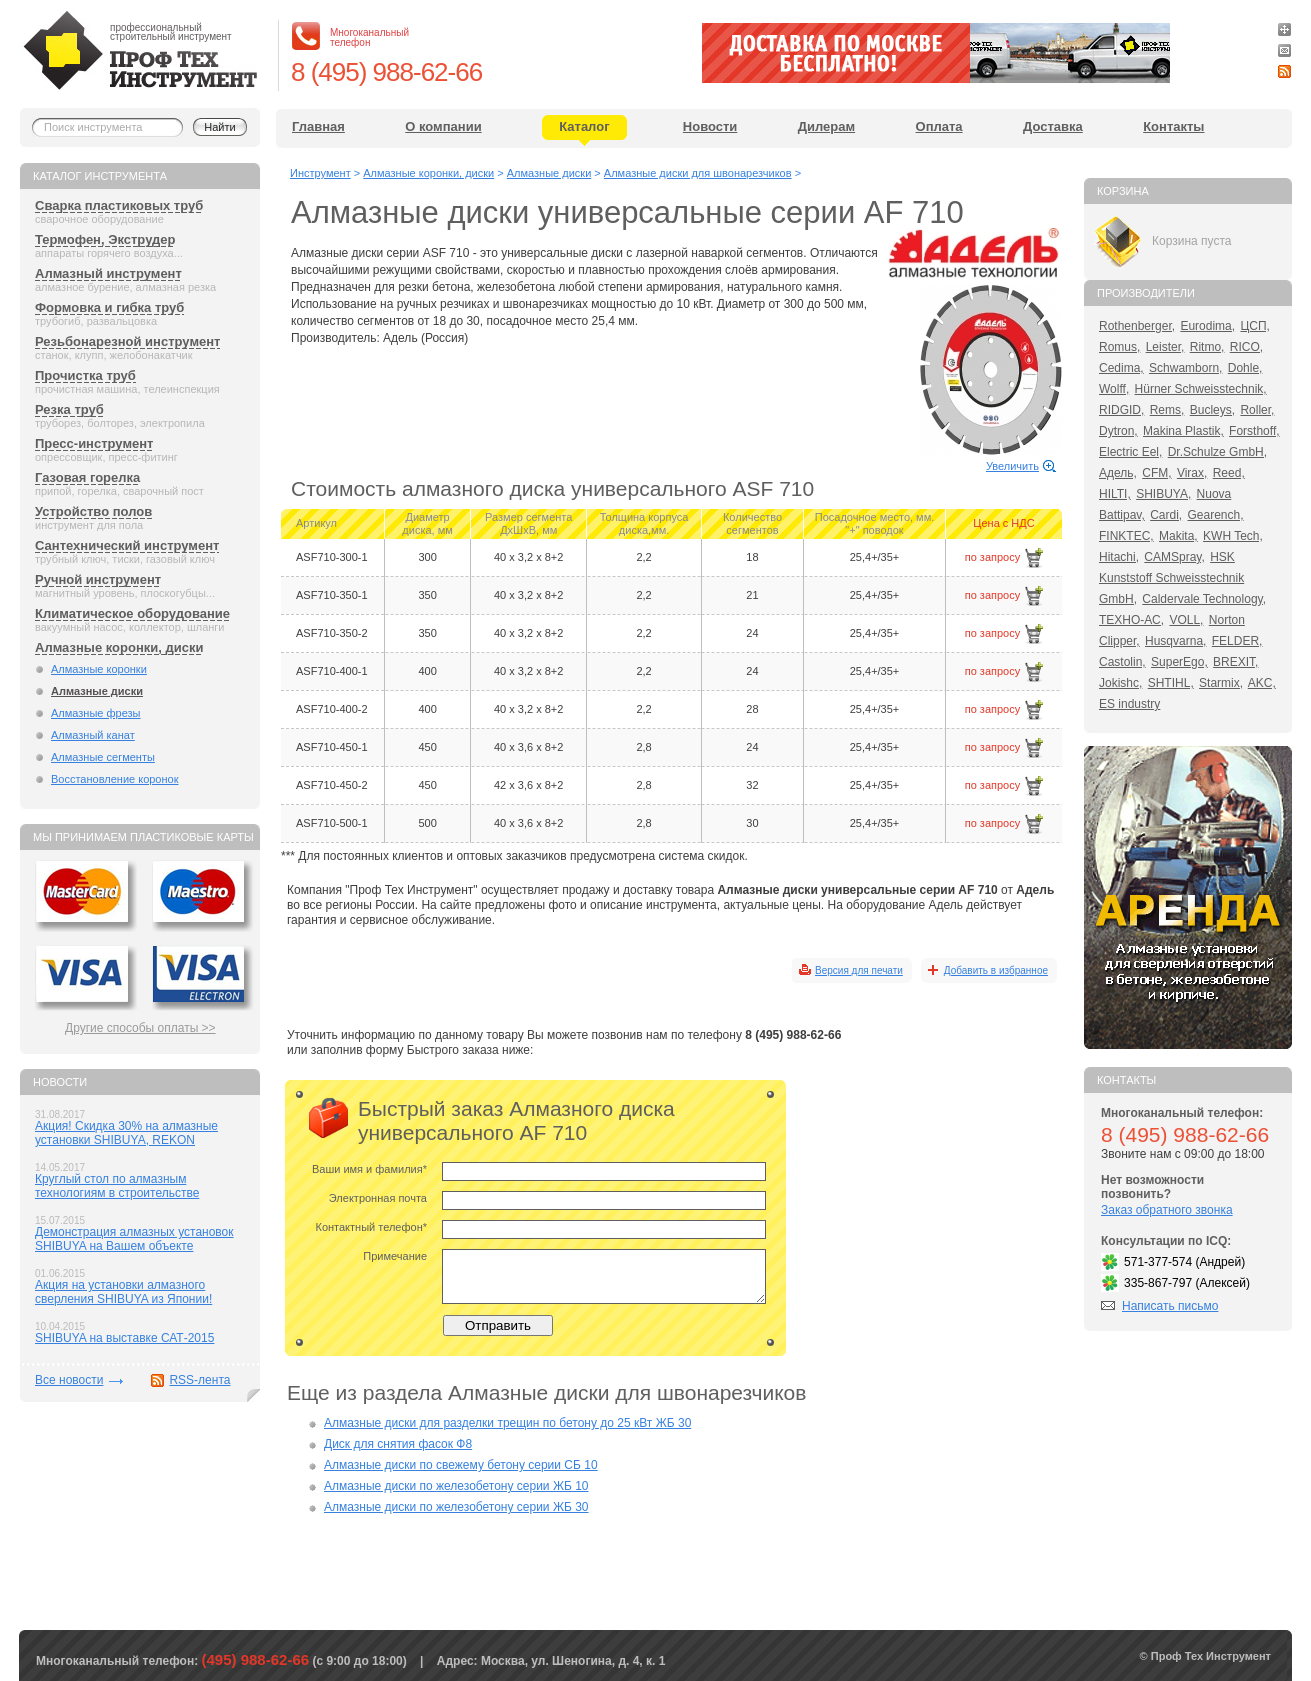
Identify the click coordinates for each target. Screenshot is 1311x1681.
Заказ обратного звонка (1167, 1210)
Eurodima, (1207, 326)
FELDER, (1237, 641)
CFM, (1156, 473)
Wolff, (1114, 389)
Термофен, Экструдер (105, 239)
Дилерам (826, 126)
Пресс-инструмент (94, 443)
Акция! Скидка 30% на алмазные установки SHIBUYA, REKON (126, 1133)
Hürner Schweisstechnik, (1201, 389)
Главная (318, 126)
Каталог (584, 126)
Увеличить (1012, 466)
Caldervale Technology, (1204, 599)
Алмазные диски (97, 691)
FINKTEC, (1126, 536)
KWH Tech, (1233, 536)
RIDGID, (1121, 410)
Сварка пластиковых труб (119, 205)
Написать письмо (1170, 1306)
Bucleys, (1212, 410)
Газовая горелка (87, 477)
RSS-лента (199, 1380)
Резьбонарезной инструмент (127, 341)
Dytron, (1118, 431)
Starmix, (1221, 683)
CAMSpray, (1174, 557)
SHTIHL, (1171, 683)
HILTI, (1115, 494)
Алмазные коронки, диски (119, 647)
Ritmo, (1207, 347)
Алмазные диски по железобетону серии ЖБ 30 (456, 1507)
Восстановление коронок (115, 779)
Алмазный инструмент (108, 273)
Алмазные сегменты (103, 757)
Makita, (1178, 536)
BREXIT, (1235, 662)
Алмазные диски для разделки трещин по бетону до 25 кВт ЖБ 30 (507, 1423)
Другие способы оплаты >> (140, 1028)
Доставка (1053, 126)
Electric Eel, (1130, 452)
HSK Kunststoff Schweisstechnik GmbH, (1171, 578)
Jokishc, (1120, 683)
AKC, (1262, 683)
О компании (443, 126)
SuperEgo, (1179, 662)
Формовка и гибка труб (109, 307)
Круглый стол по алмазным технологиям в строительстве (117, 1186)
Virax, (1192, 473)
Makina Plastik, (1183, 431)
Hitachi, (1119, 557)
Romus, (1119, 347)
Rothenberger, (1137, 326)
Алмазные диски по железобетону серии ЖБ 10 (456, 1486)
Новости (710, 126)
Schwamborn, (1185, 368)
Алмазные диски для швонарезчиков (698, 173)
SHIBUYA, (1163, 494)
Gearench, (1216, 515)
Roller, (1257, 410)
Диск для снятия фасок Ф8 (398, 1444)
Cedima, (1121, 368)
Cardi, (1166, 515)
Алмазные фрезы (96, 713)
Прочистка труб (85, 375)
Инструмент (320, 173)
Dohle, (1245, 368)
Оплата (939, 126)
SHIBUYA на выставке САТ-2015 (124, 1338)
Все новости (69, 1380)
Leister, (1165, 347)
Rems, (1167, 410)
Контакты (1173, 126)
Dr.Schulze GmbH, (1217, 452)
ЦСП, (1255, 326)
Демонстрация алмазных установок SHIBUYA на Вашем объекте (134, 1239)
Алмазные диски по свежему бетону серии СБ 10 (461, 1465)
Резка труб (69, 409)
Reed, (1229, 473)
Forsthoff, (1254, 431)
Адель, (1118, 473)
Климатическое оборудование (132, 613)
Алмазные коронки (99, 669)
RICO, (1246, 347)
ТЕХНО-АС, (1131, 620)
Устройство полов (93, 511)
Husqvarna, (1175, 641)
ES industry (1129, 704)
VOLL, (1186, 620)
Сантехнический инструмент (127, 545)
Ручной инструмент (98, 579)
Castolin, (1122, 662)
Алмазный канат (93, 735)
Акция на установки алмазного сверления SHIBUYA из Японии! (123, 1292)
